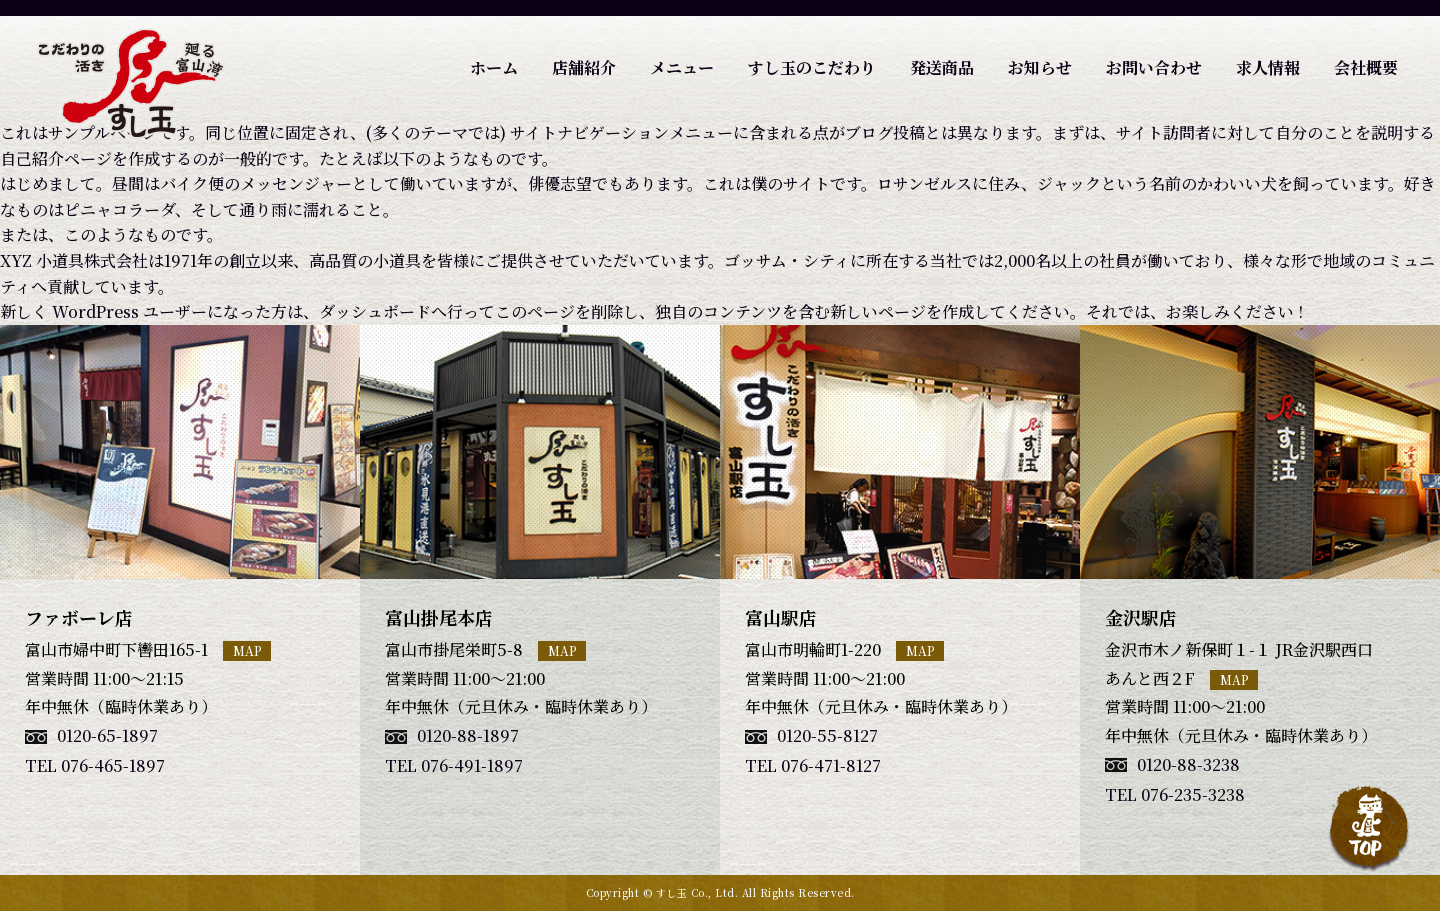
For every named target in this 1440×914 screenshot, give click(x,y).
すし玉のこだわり (812, 67)
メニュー (682, 67)
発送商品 (942, 67)
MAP (247, 650)
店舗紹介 (584, 67)
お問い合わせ (1154, 67)
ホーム (494, 67)
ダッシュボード (375, 311)
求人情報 (1268, 67)
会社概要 (1366, 67)
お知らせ (1040, 67)
